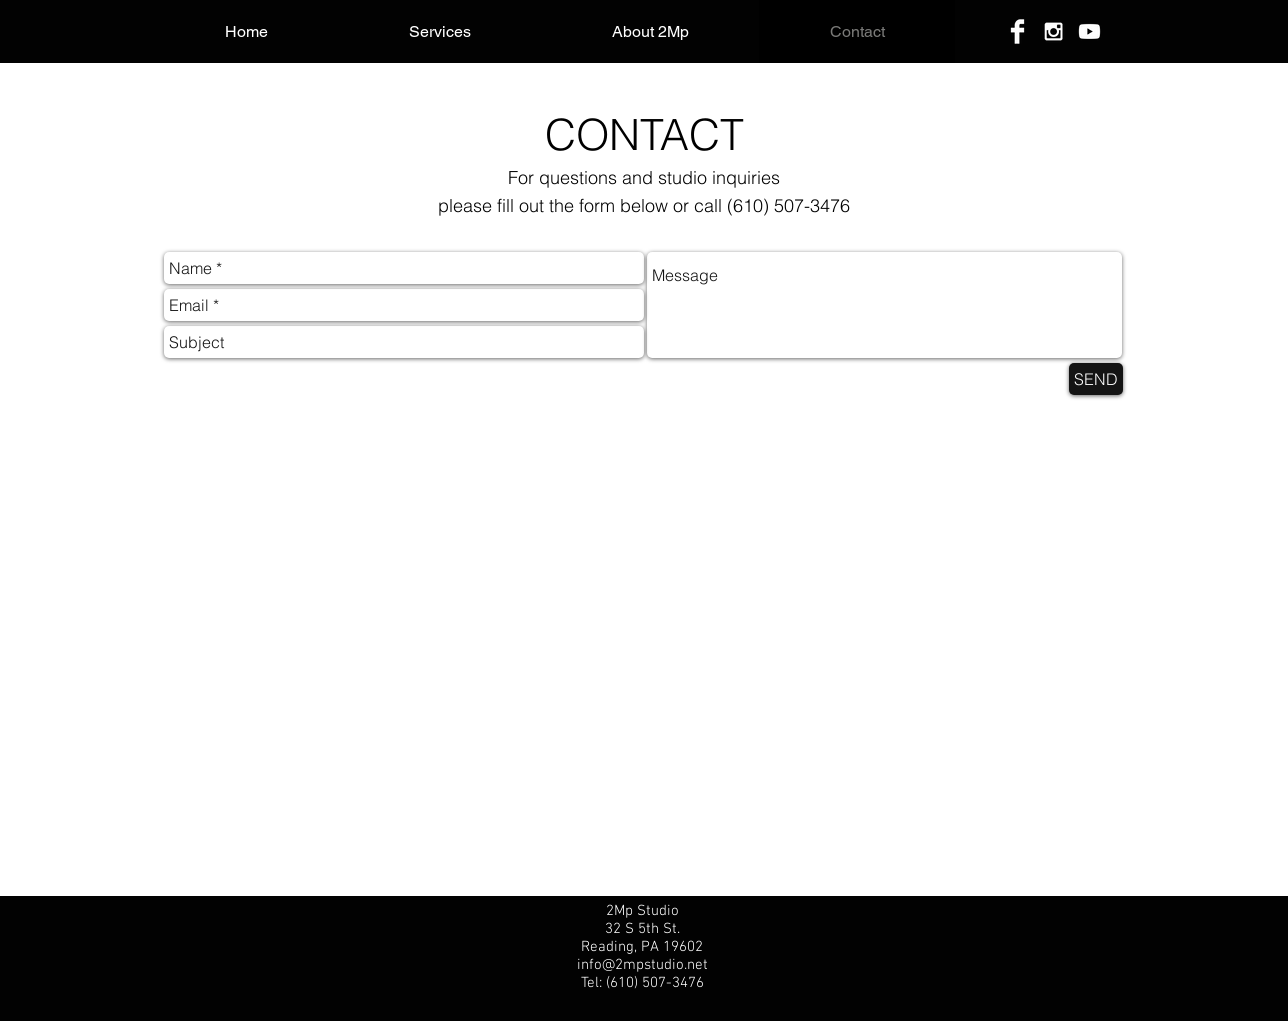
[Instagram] (1053, 31)
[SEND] (1096, 379)
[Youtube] (1089, 31)
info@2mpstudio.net (642, 965)
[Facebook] (1017, 31)
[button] (439, 31)
